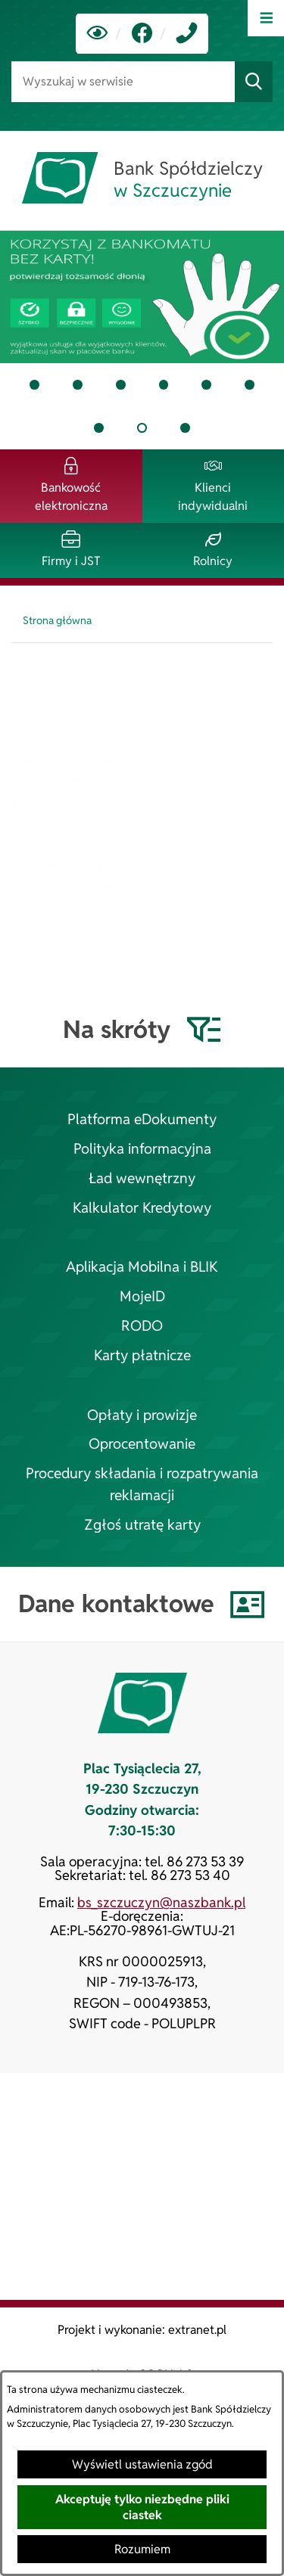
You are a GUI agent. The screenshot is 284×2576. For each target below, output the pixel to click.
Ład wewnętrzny (142, 1178)
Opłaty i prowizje (142, 1415)
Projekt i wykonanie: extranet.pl (142, 2330)
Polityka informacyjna (142, 1148)
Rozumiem (142, 2549)
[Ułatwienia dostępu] (97, 34)
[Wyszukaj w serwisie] (123, 81)
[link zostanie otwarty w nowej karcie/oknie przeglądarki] (142, 34)
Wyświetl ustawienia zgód (142, 2464)
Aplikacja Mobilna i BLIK (142, 1266)
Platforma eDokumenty (142, 1119)
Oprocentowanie (142, 1443)
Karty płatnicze (142, 1355)
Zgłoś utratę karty (142, 1524)
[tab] (142, 297)
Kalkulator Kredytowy (142, 1207)
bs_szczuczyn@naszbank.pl (161, 1902)
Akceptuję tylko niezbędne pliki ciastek (142, 2507)
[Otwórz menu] (266, 18)
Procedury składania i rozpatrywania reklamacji (142, 1484)
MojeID (142, 1296)
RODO (142, 1325)
